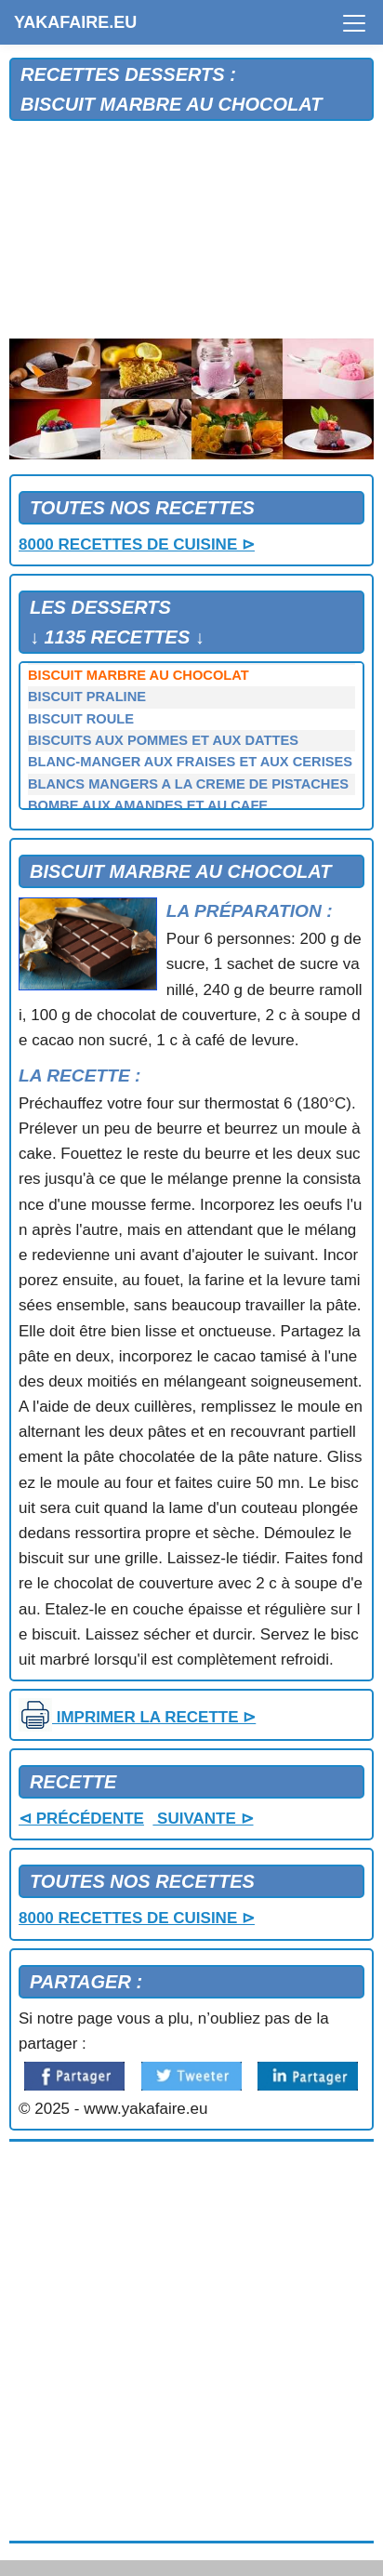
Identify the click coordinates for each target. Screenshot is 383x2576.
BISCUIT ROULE (81, 718)
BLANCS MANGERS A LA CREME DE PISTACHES (188, 784)
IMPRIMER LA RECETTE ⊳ (137, 1717)
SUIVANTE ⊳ (202, 1818)
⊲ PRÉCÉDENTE (81, 1818)
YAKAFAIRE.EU (75, 22)
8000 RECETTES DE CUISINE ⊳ (137, 544)
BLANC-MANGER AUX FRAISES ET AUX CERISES (190, 761)
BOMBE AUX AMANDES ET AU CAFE (148, 805)
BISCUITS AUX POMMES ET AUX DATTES (163, 740)
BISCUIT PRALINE (87, 696)
